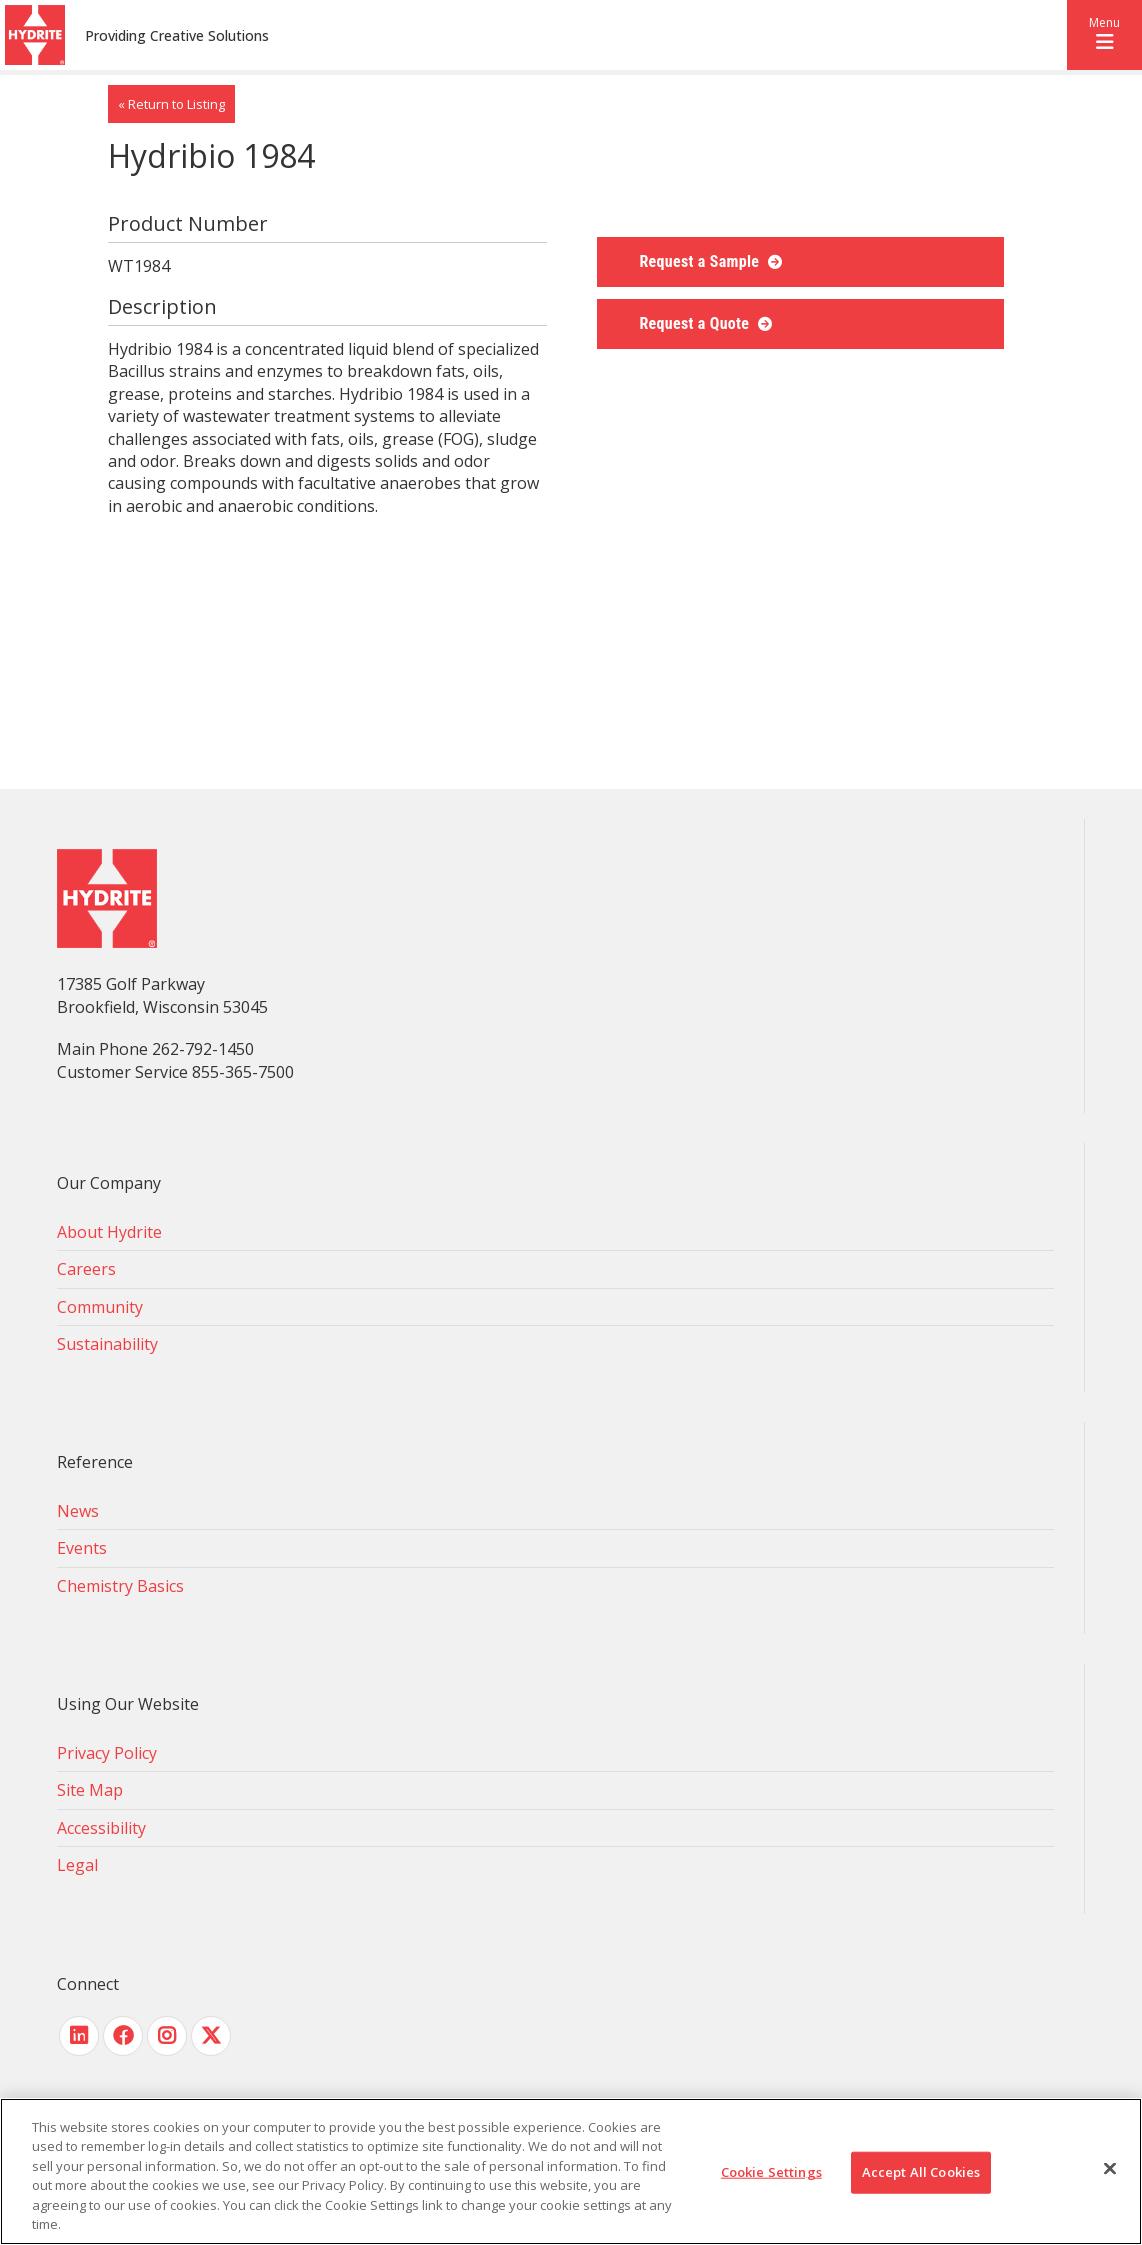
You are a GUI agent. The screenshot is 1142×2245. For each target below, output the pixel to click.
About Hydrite (109, 1232)
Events (82, 1548)
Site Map (90, 1790)
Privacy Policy (107, 1753)
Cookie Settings (771, 2172)
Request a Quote (696, 323)
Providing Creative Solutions (177, 35)
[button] (1104, 35)
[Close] (1110, 2169)
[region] (571, 2171)
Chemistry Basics (120, 1586)
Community (100, 1307)
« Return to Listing (171, 104)
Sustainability (107, 1344)
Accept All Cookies (921, 2172)
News (78, 1511)
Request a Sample (701, 261)
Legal (77, 1865)
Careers (86, 1269)
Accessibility (101, 1828)
